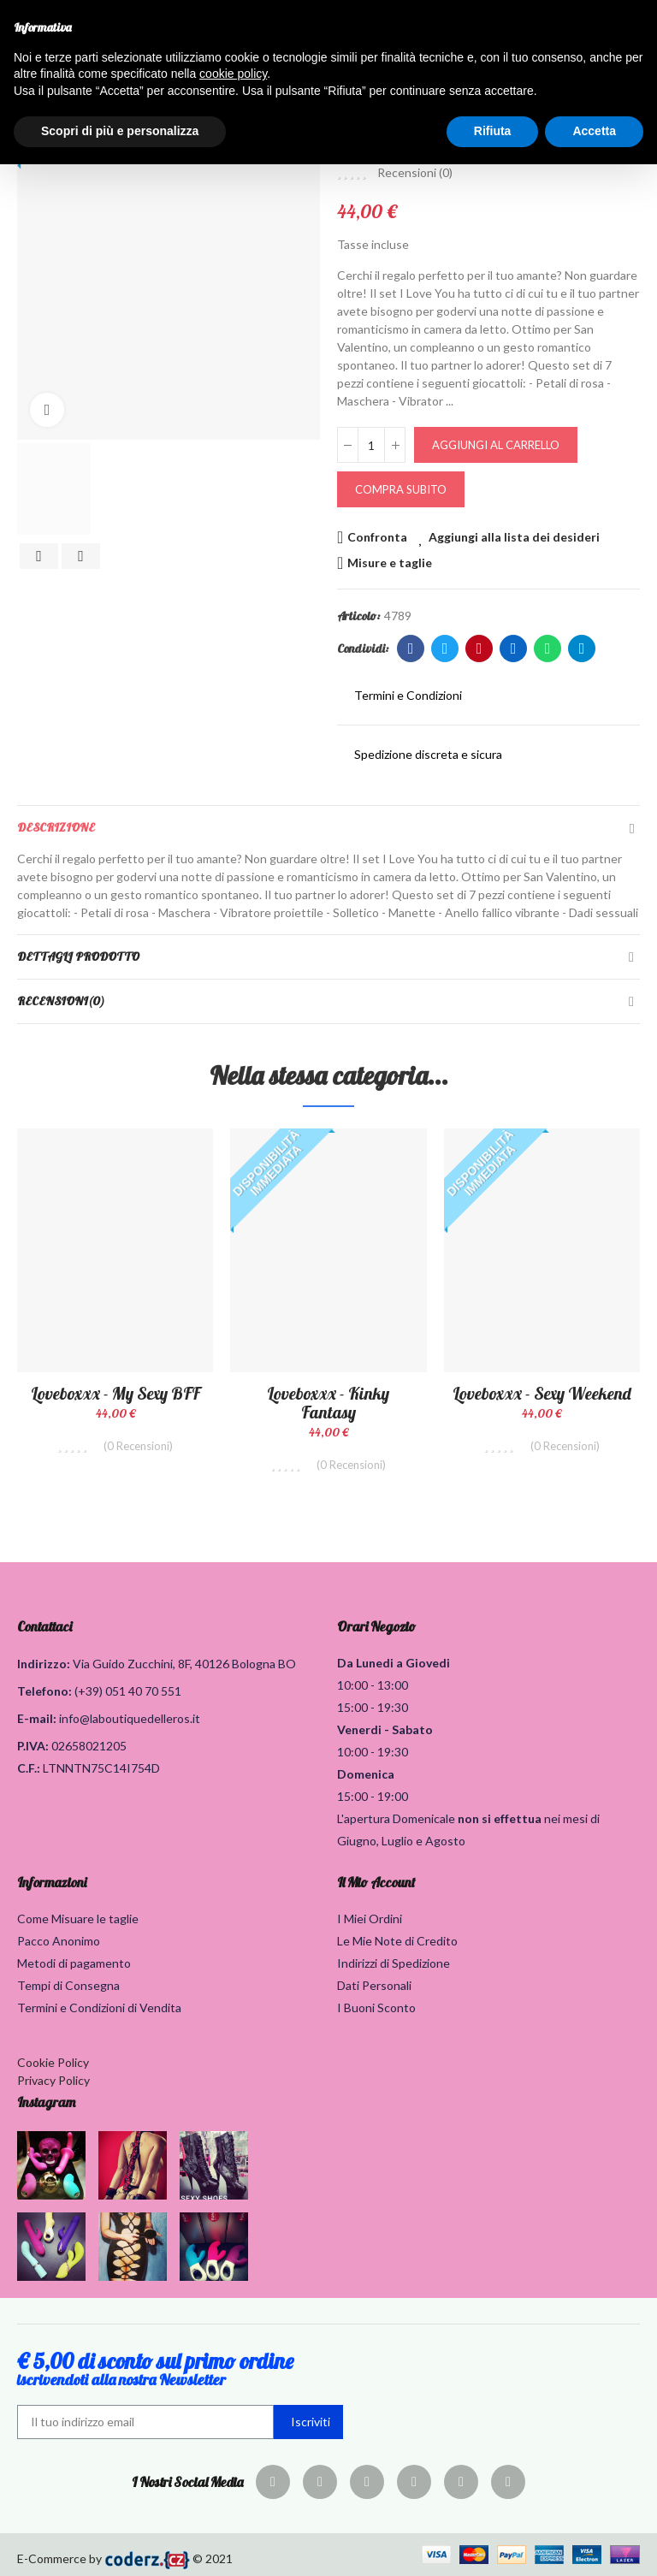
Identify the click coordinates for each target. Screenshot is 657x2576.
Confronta (377, 537)
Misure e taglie (389, 562)
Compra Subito (401, 489)
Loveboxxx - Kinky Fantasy (328, 1403)
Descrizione (56, 827)
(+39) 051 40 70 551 (127, 1691)
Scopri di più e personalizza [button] (119, 131)
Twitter (445, 648)
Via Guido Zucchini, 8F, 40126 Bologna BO (184, 1663)
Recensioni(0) (60, 1001)
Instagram (46, 2102)
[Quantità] (371, 445)
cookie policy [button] (233, 73)
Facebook (411, 648)
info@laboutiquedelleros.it (129, 1718)
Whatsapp (548, 648)
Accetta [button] (594, 131)
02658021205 (89, 1745)
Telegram (582, 648)
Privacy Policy (53, 2080)
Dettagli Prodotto (78, 956)
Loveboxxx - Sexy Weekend (542, 1393)
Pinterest (479, 648)
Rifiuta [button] (493, 131)
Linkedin (514, 648)
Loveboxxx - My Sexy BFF (115, 1393)
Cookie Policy (53, 2062)
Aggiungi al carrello (495, 445)
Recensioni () (415, 173)
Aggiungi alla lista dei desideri (514, 537)
